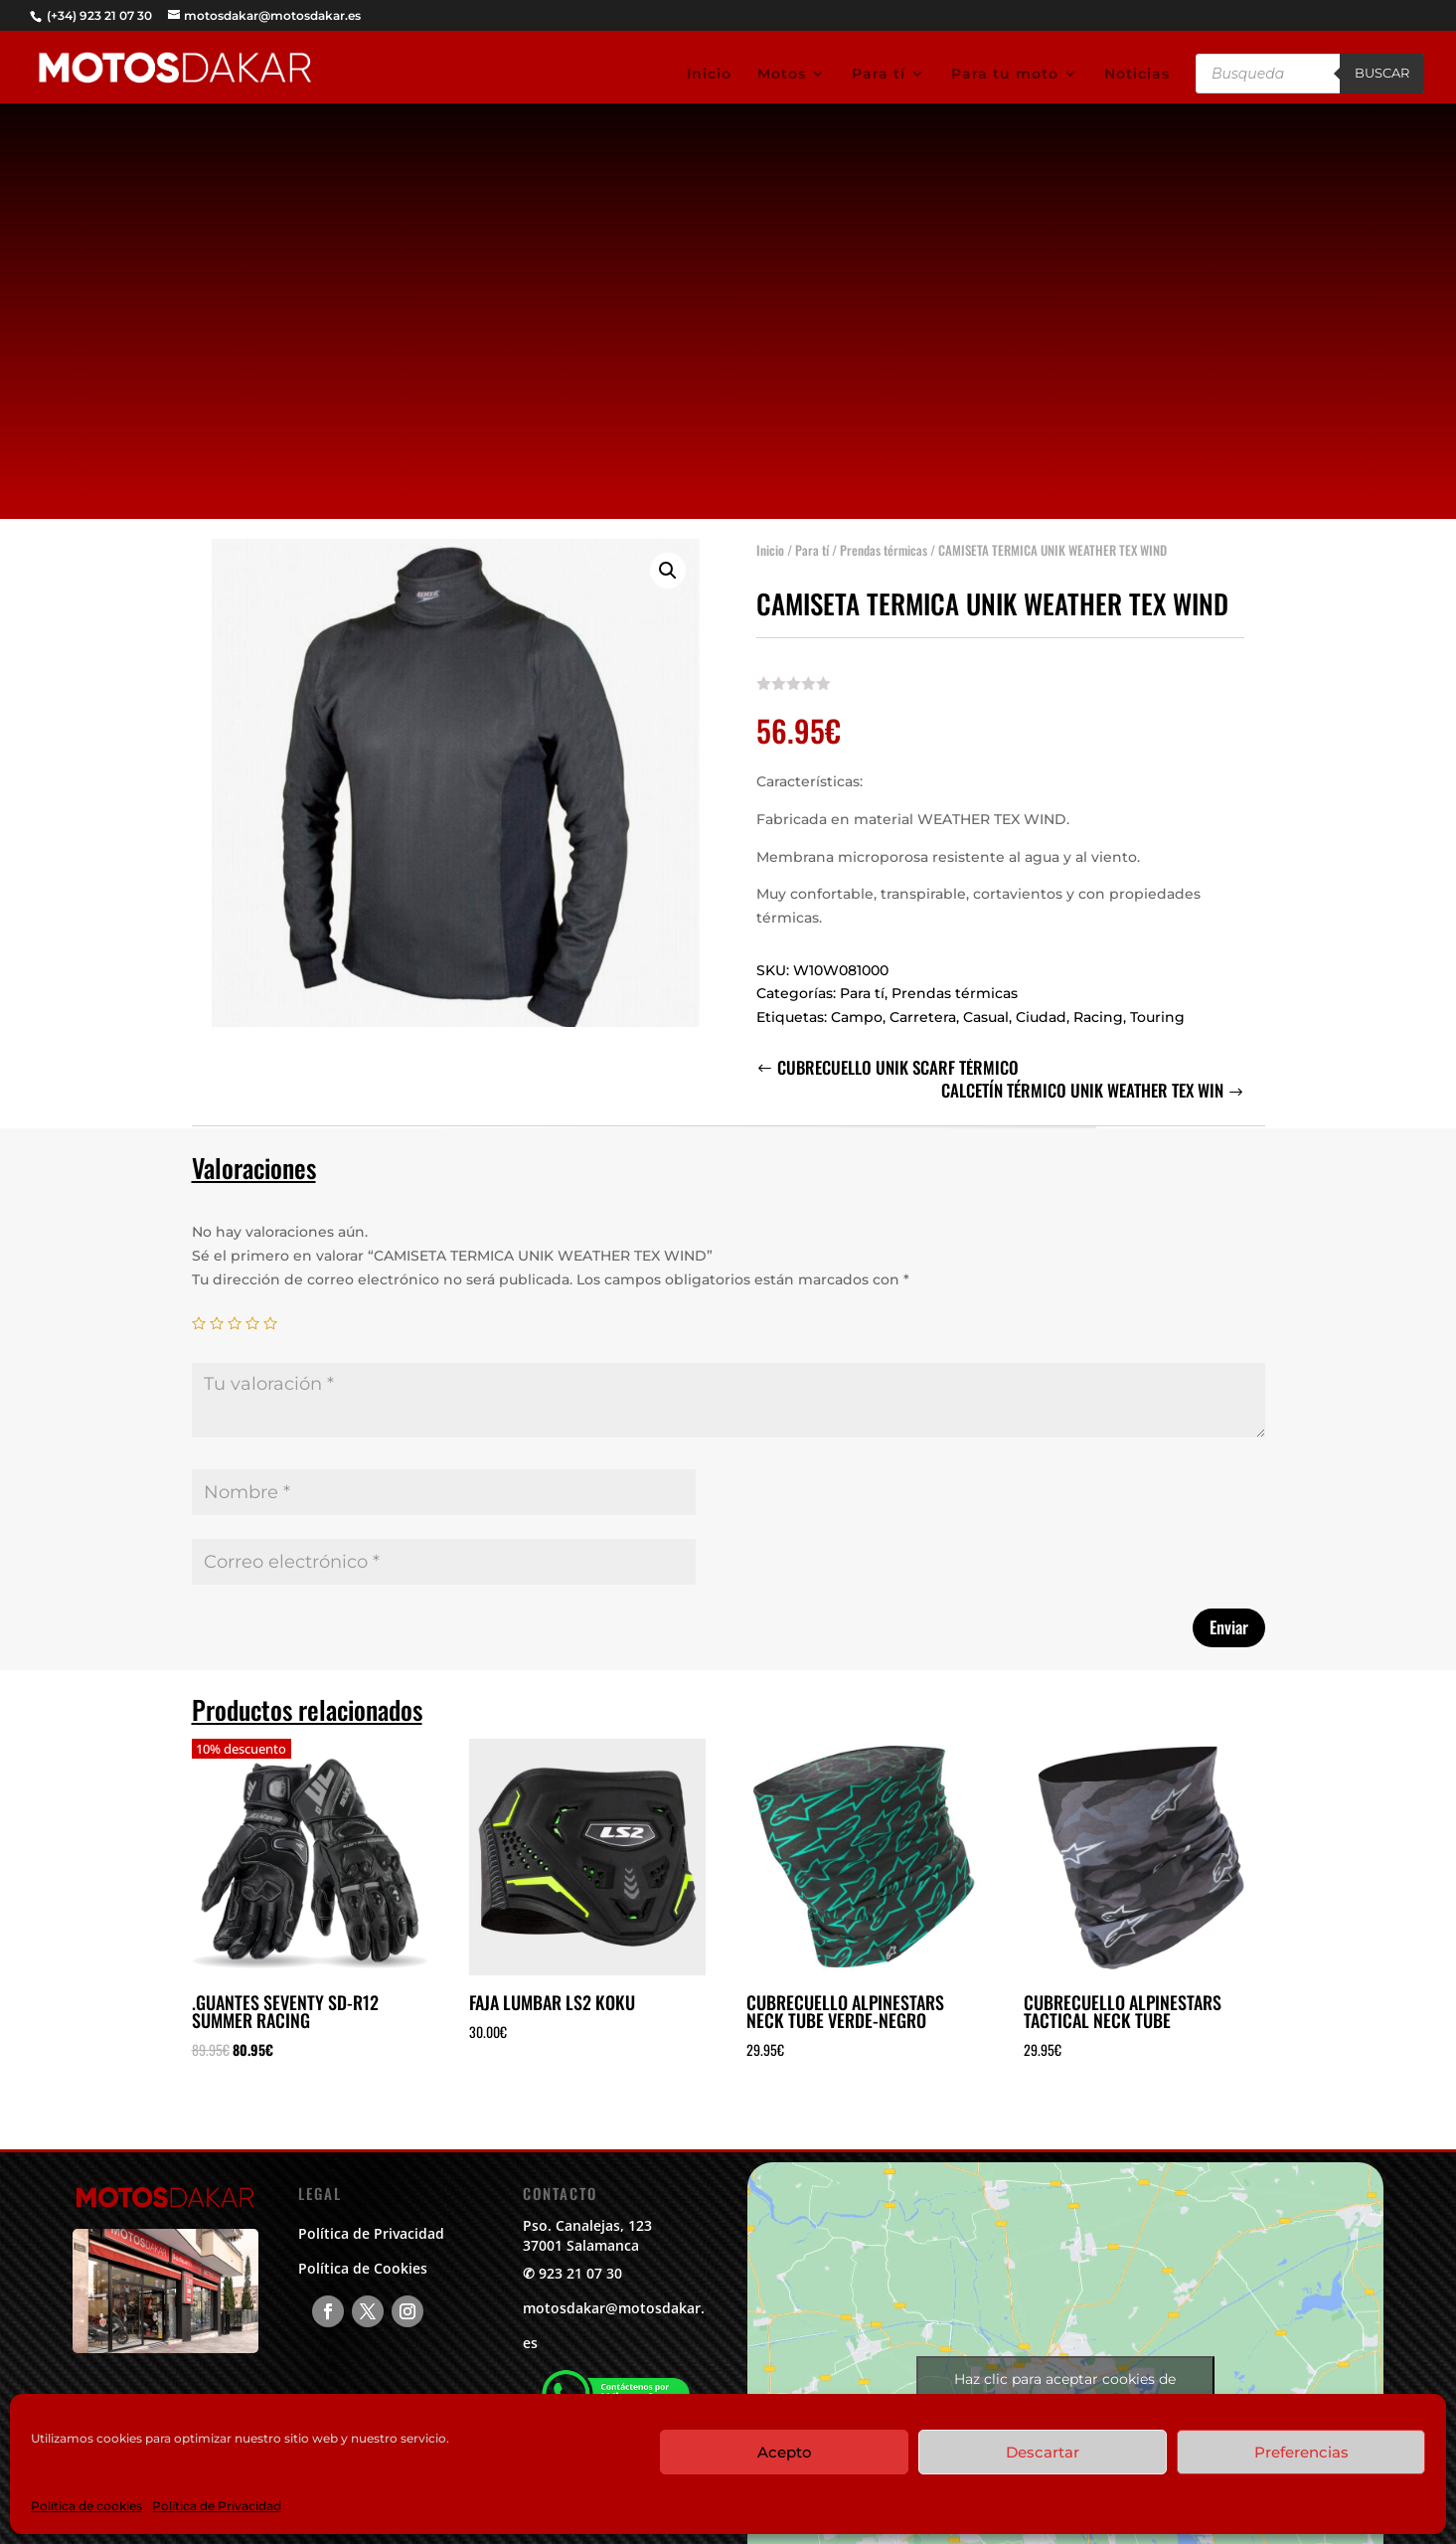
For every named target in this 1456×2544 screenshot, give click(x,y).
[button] (668, 562)
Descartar (1042, 2452)
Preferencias (1301, 2452)
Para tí (878, 75)
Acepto (784, 2452)
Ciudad (1041, 1008)
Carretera (923, 1008)
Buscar (1382, 73)
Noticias (1137, 75)
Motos (781, 75)
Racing (1098, 1008)
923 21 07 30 (580, 2273)
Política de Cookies (362, 2268)
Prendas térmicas (883, 541)
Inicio (709, 75)
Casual (986, 1008)
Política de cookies (86, 2505)
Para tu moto (1004, 75)
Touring (1157, 1008)
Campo (857, 1008)
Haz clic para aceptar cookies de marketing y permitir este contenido (1065, 2390)
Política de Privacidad (216, 2505)
